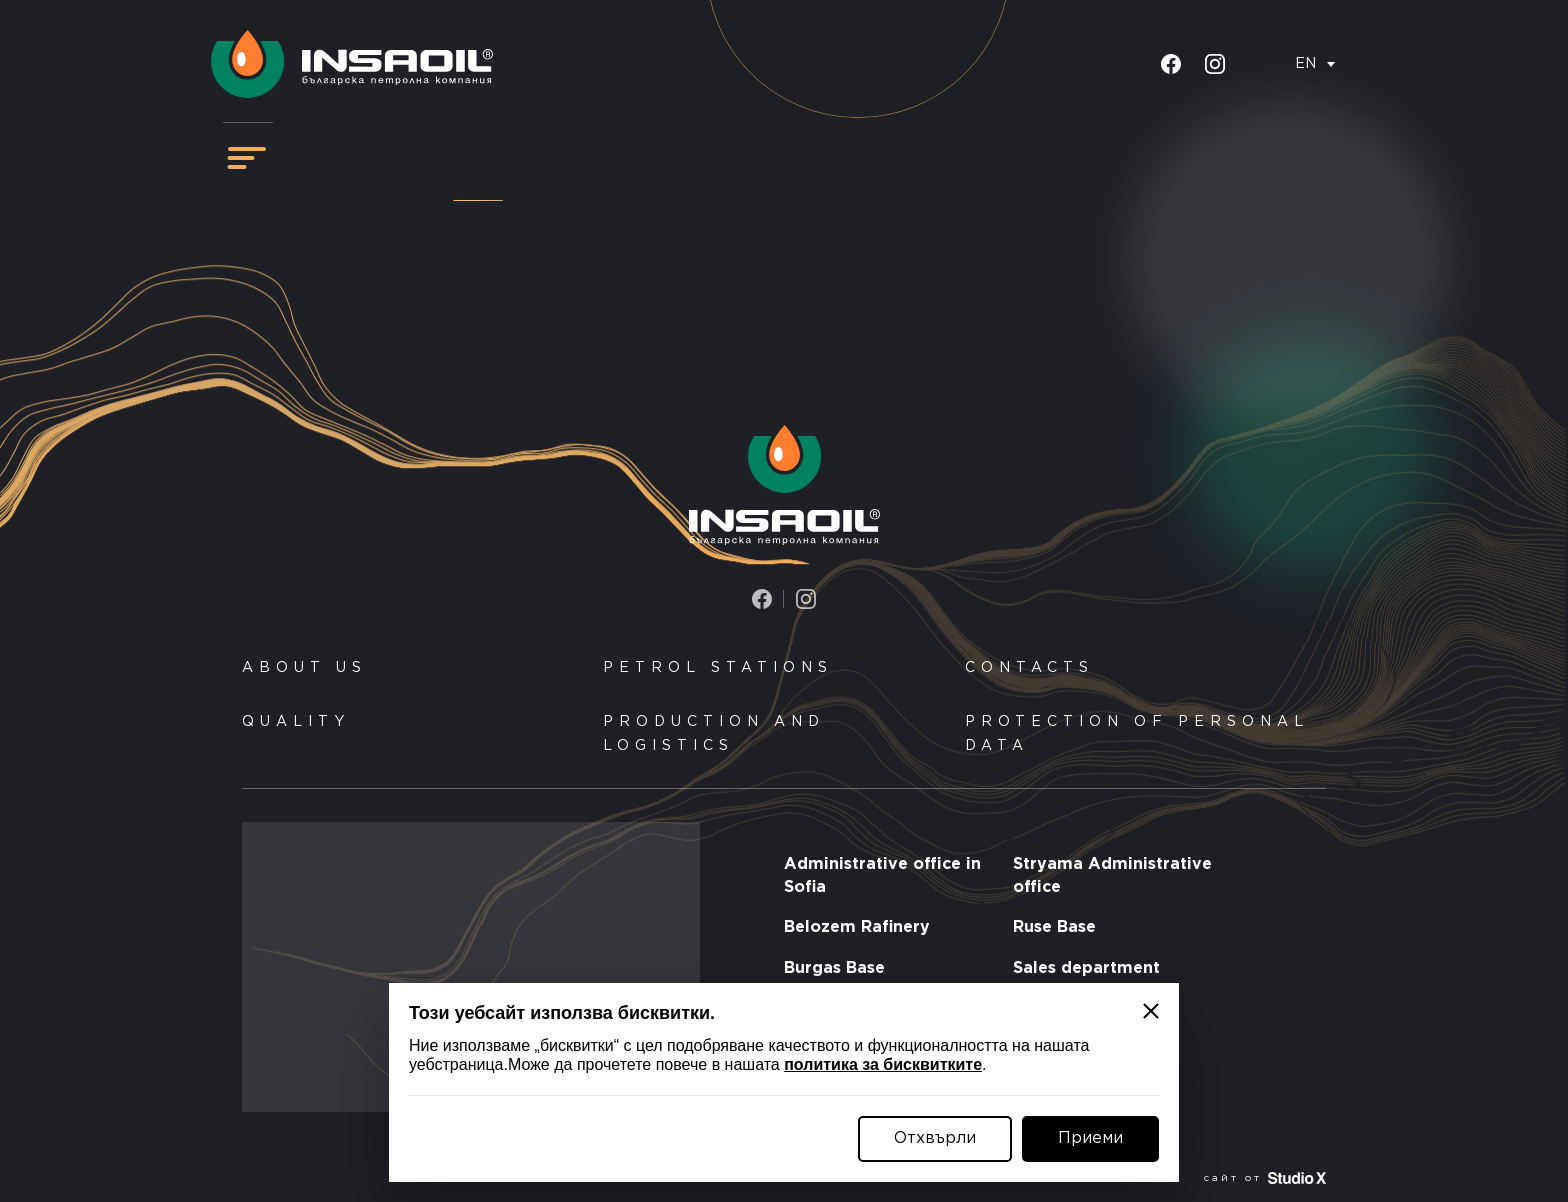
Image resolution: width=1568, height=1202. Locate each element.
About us (304, 668)
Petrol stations (718, 668)
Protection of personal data (1137, 734)
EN (1305, 64)
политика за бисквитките (883, 1064)
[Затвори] (1151, 1011)
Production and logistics (714, 734)
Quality (296, 722)
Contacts (1029, 668)
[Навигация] (247, 158)
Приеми (1090, 1138)
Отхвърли (935, 1138)
